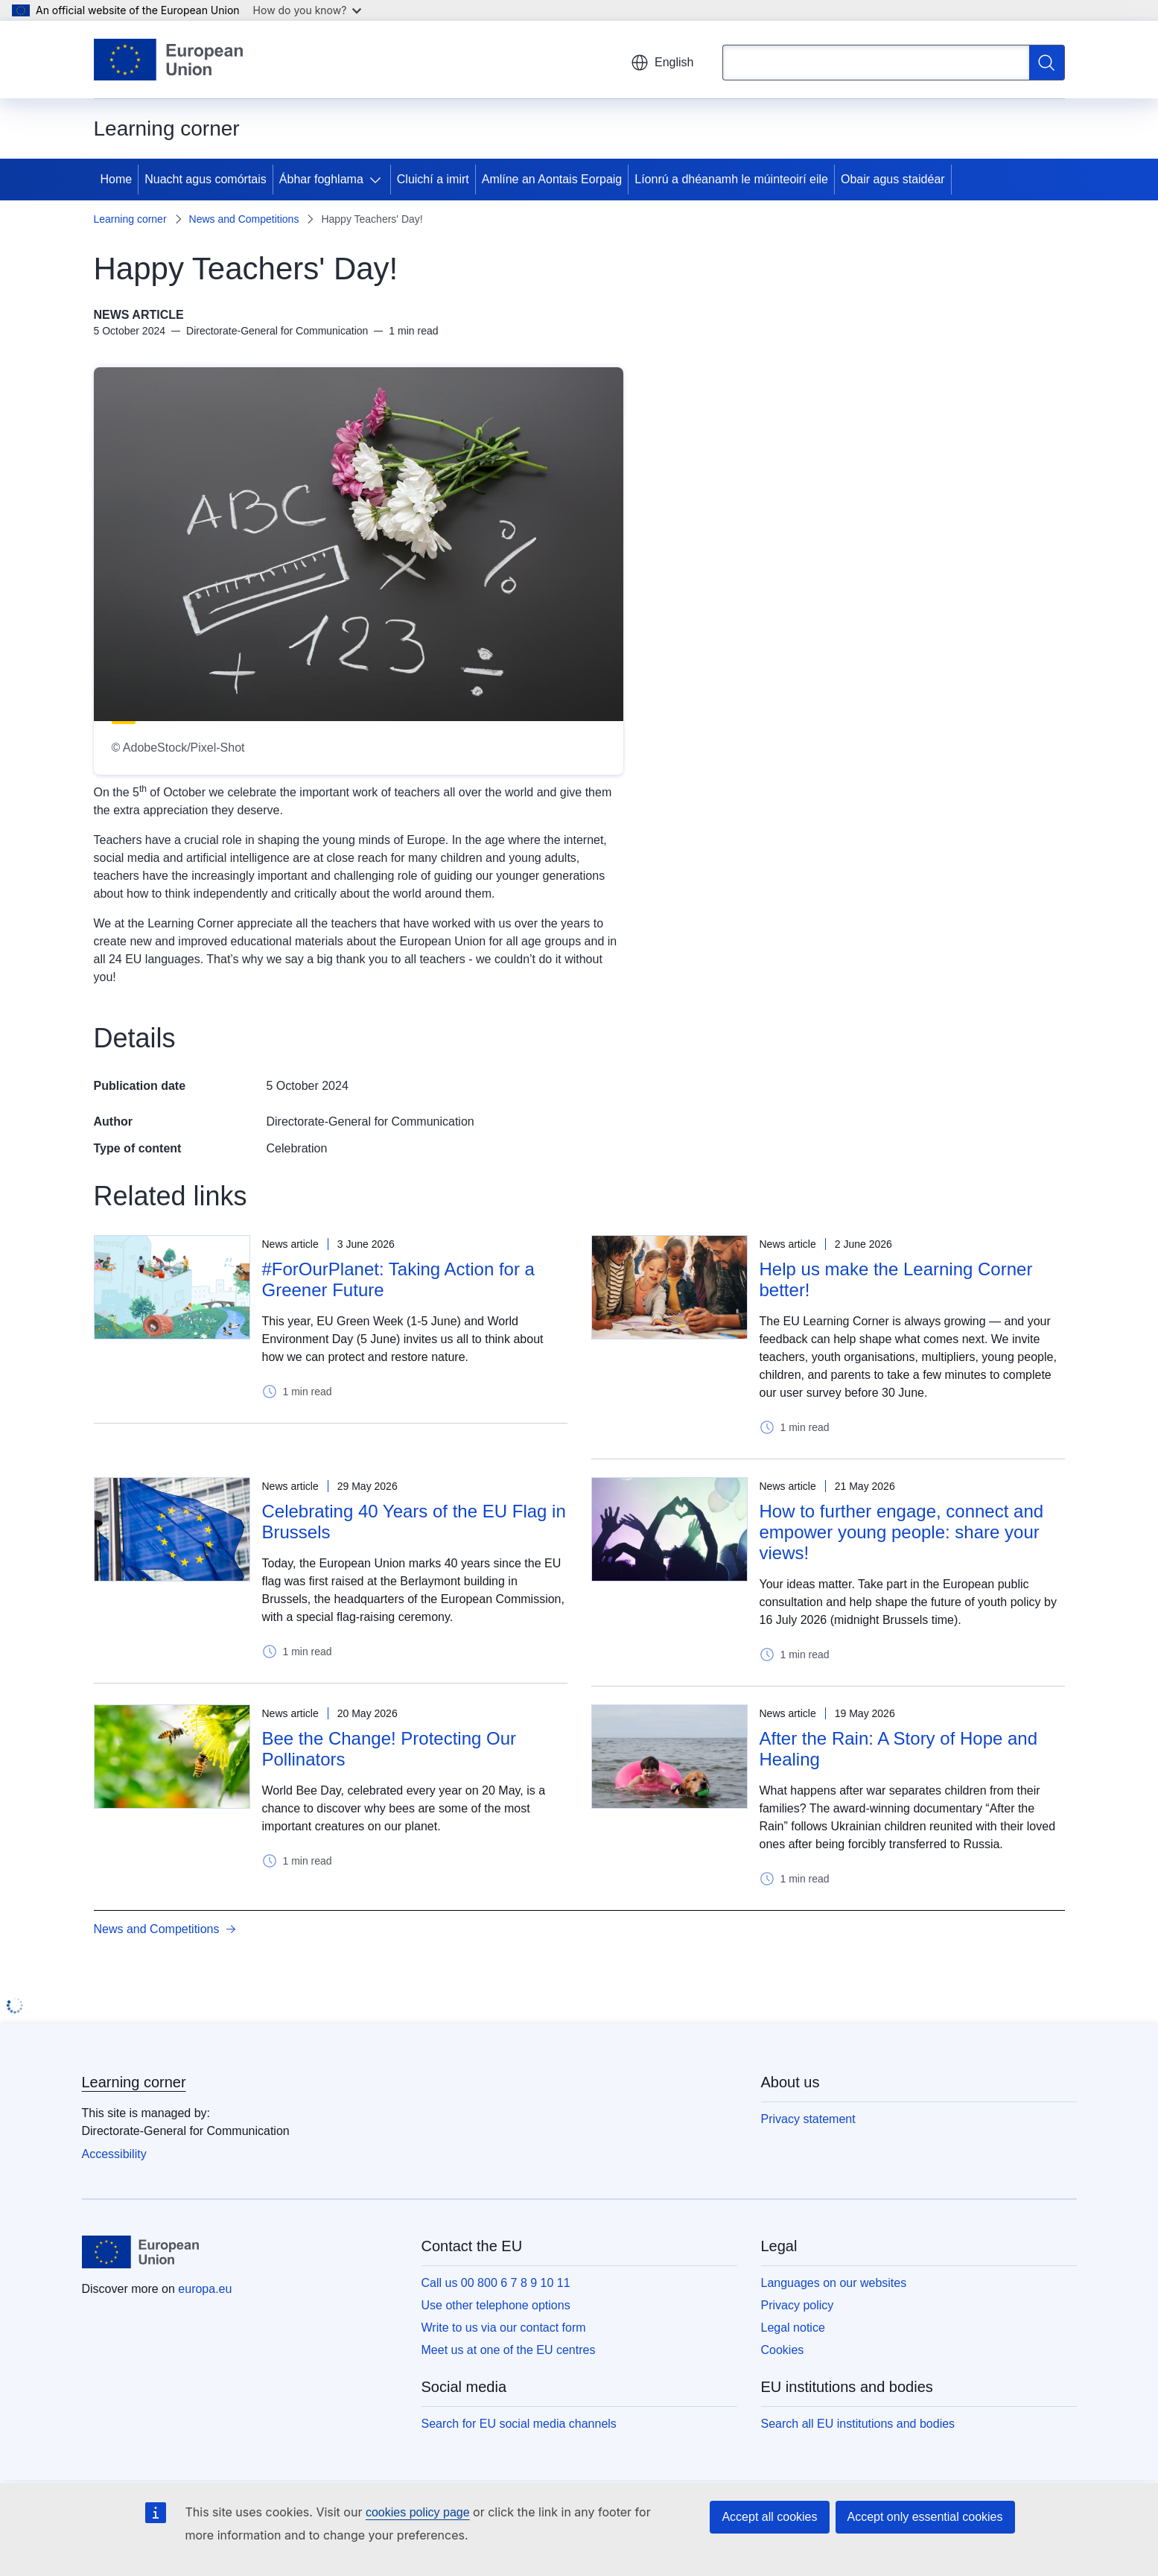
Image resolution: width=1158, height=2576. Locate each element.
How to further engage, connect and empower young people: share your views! (902, 1532)
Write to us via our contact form (503, 2327)
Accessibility (114, 2154)
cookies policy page (418, 2512)
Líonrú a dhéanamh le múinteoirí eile (731, 179)
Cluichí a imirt (433, 179)
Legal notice (793, 2327)
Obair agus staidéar (893, 179)
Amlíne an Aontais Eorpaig (552, 179)
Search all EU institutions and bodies (858, 2423)
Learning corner (130, 219)
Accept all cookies (769, 2516)
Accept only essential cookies (925, 2516)
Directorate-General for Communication (370, 1121)
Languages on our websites (834, 2283)
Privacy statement (808, 2119)
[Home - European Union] (169, 59)
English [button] (662, 63)
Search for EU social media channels (519, 2423)
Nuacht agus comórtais (205, 179)
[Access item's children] (378, 179)
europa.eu (205, 2288)
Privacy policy (797, 2305)
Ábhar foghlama (321, 179)
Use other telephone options (495, 2305)
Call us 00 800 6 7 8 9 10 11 (495, 2283)
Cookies (782, 2350)
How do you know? (307, 10)
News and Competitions (244, 219)
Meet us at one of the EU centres (508, 2350)
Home (117, 179)
